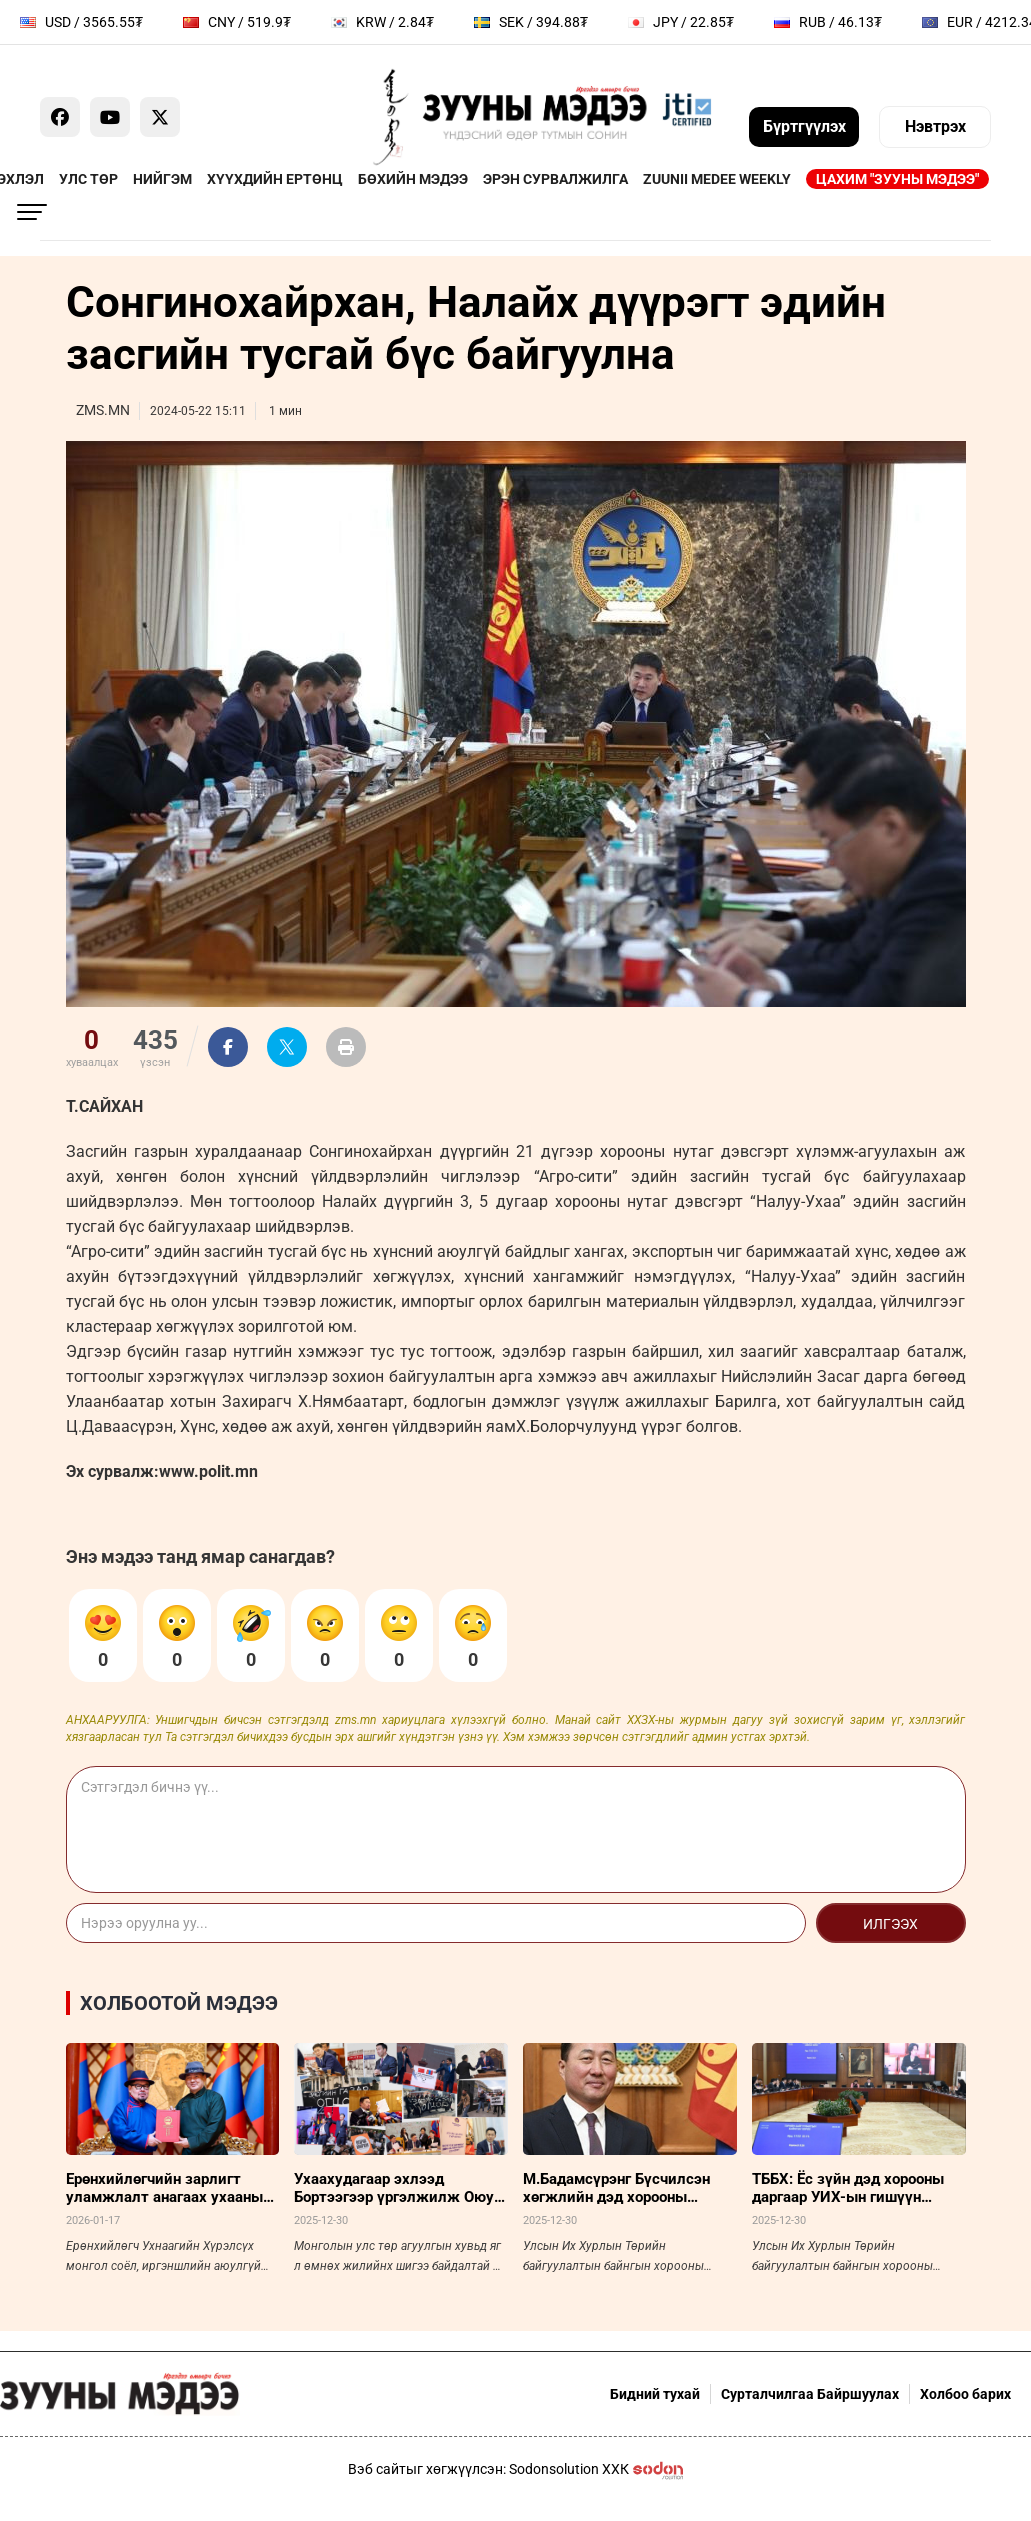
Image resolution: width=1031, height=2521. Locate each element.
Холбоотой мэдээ (179, 2003)
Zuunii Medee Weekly (717, 179)
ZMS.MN (103, 410)
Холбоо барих (965, 2394)
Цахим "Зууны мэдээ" (897, 179)
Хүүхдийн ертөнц (275, 179)
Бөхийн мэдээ (413, 179)
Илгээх (890, 1924)
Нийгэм (162, 179)
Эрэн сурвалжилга (555, 179)
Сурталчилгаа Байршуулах (810, 2394)
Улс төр (88, 179)
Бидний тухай (655, 2394)
